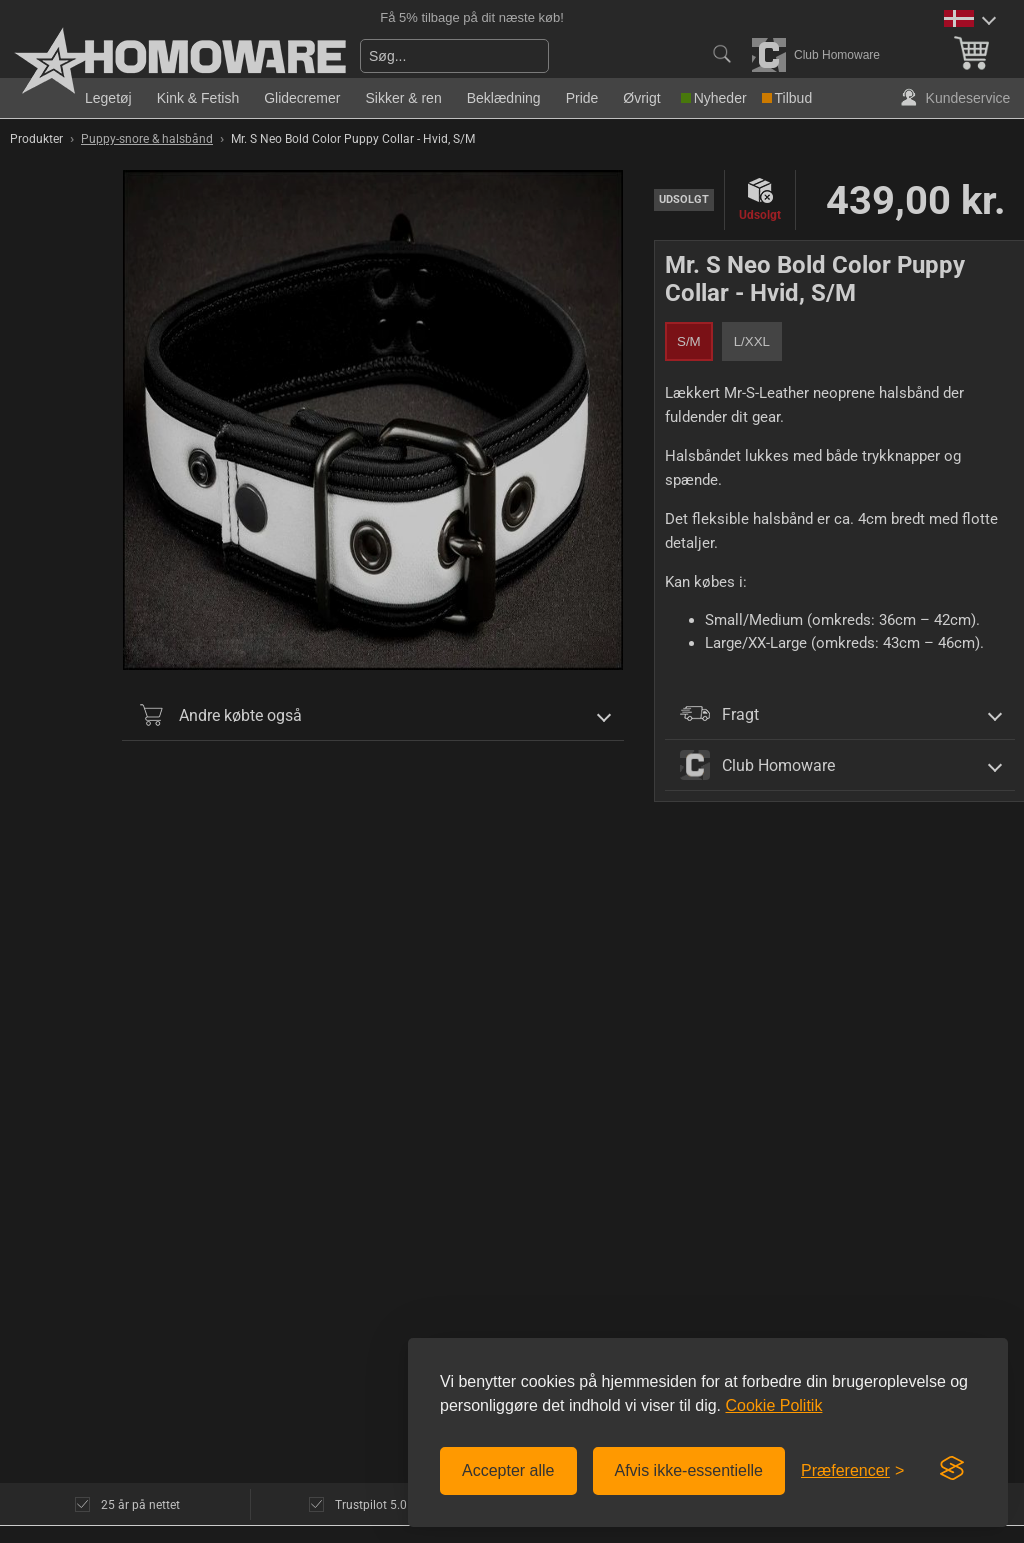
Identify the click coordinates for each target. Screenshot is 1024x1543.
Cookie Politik (773, 1405)
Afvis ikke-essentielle (689, 1470)
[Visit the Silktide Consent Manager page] (952, 1469)
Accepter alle (508, 1470)
